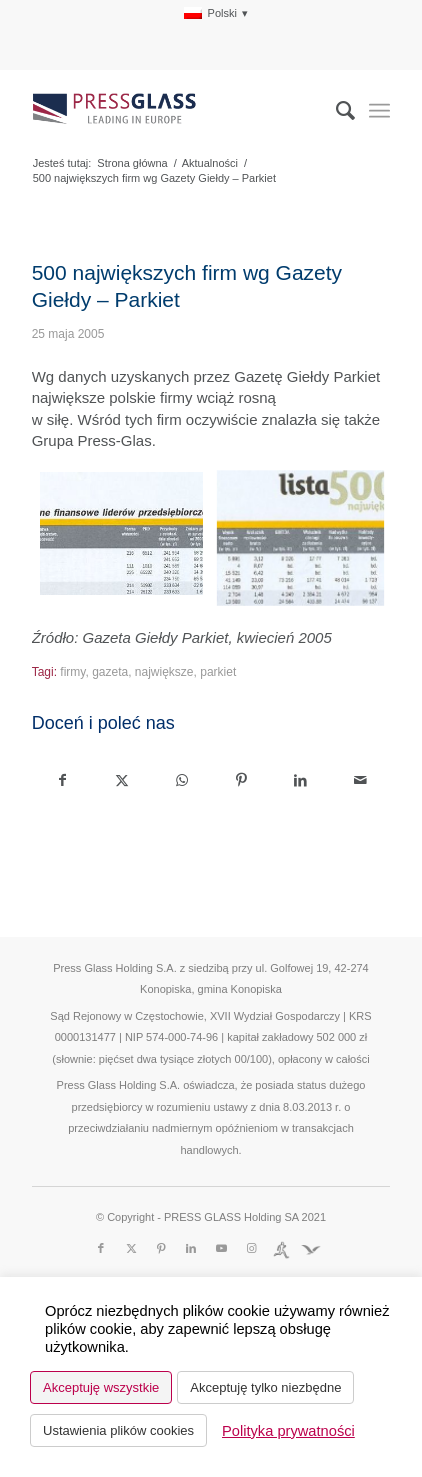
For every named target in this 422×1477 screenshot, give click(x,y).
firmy (72, 672)
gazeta (110, 672)
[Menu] (379, 111)
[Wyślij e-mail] (360, 780)
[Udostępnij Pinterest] (241, 780)
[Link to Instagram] (251, 1248)
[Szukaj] (335, 111)
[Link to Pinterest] (161, 1248)
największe (164, 672)
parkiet (218, 672)
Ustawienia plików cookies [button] (118, 1430)
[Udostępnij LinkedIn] (300, 780)
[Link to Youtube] (221, 1248)
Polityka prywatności (288, 1431)
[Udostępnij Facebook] (62, 780)
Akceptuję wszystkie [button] (101, 1387)
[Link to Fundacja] (311, 1248)
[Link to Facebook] (101, 1248)
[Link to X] (131, 1248)
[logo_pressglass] (175, 111)
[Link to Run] (281, 1248)
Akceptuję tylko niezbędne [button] (265, 1387)
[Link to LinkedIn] (191, 1248)
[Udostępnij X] (122, 780)
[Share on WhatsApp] (182, 780)
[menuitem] (216, 13)
